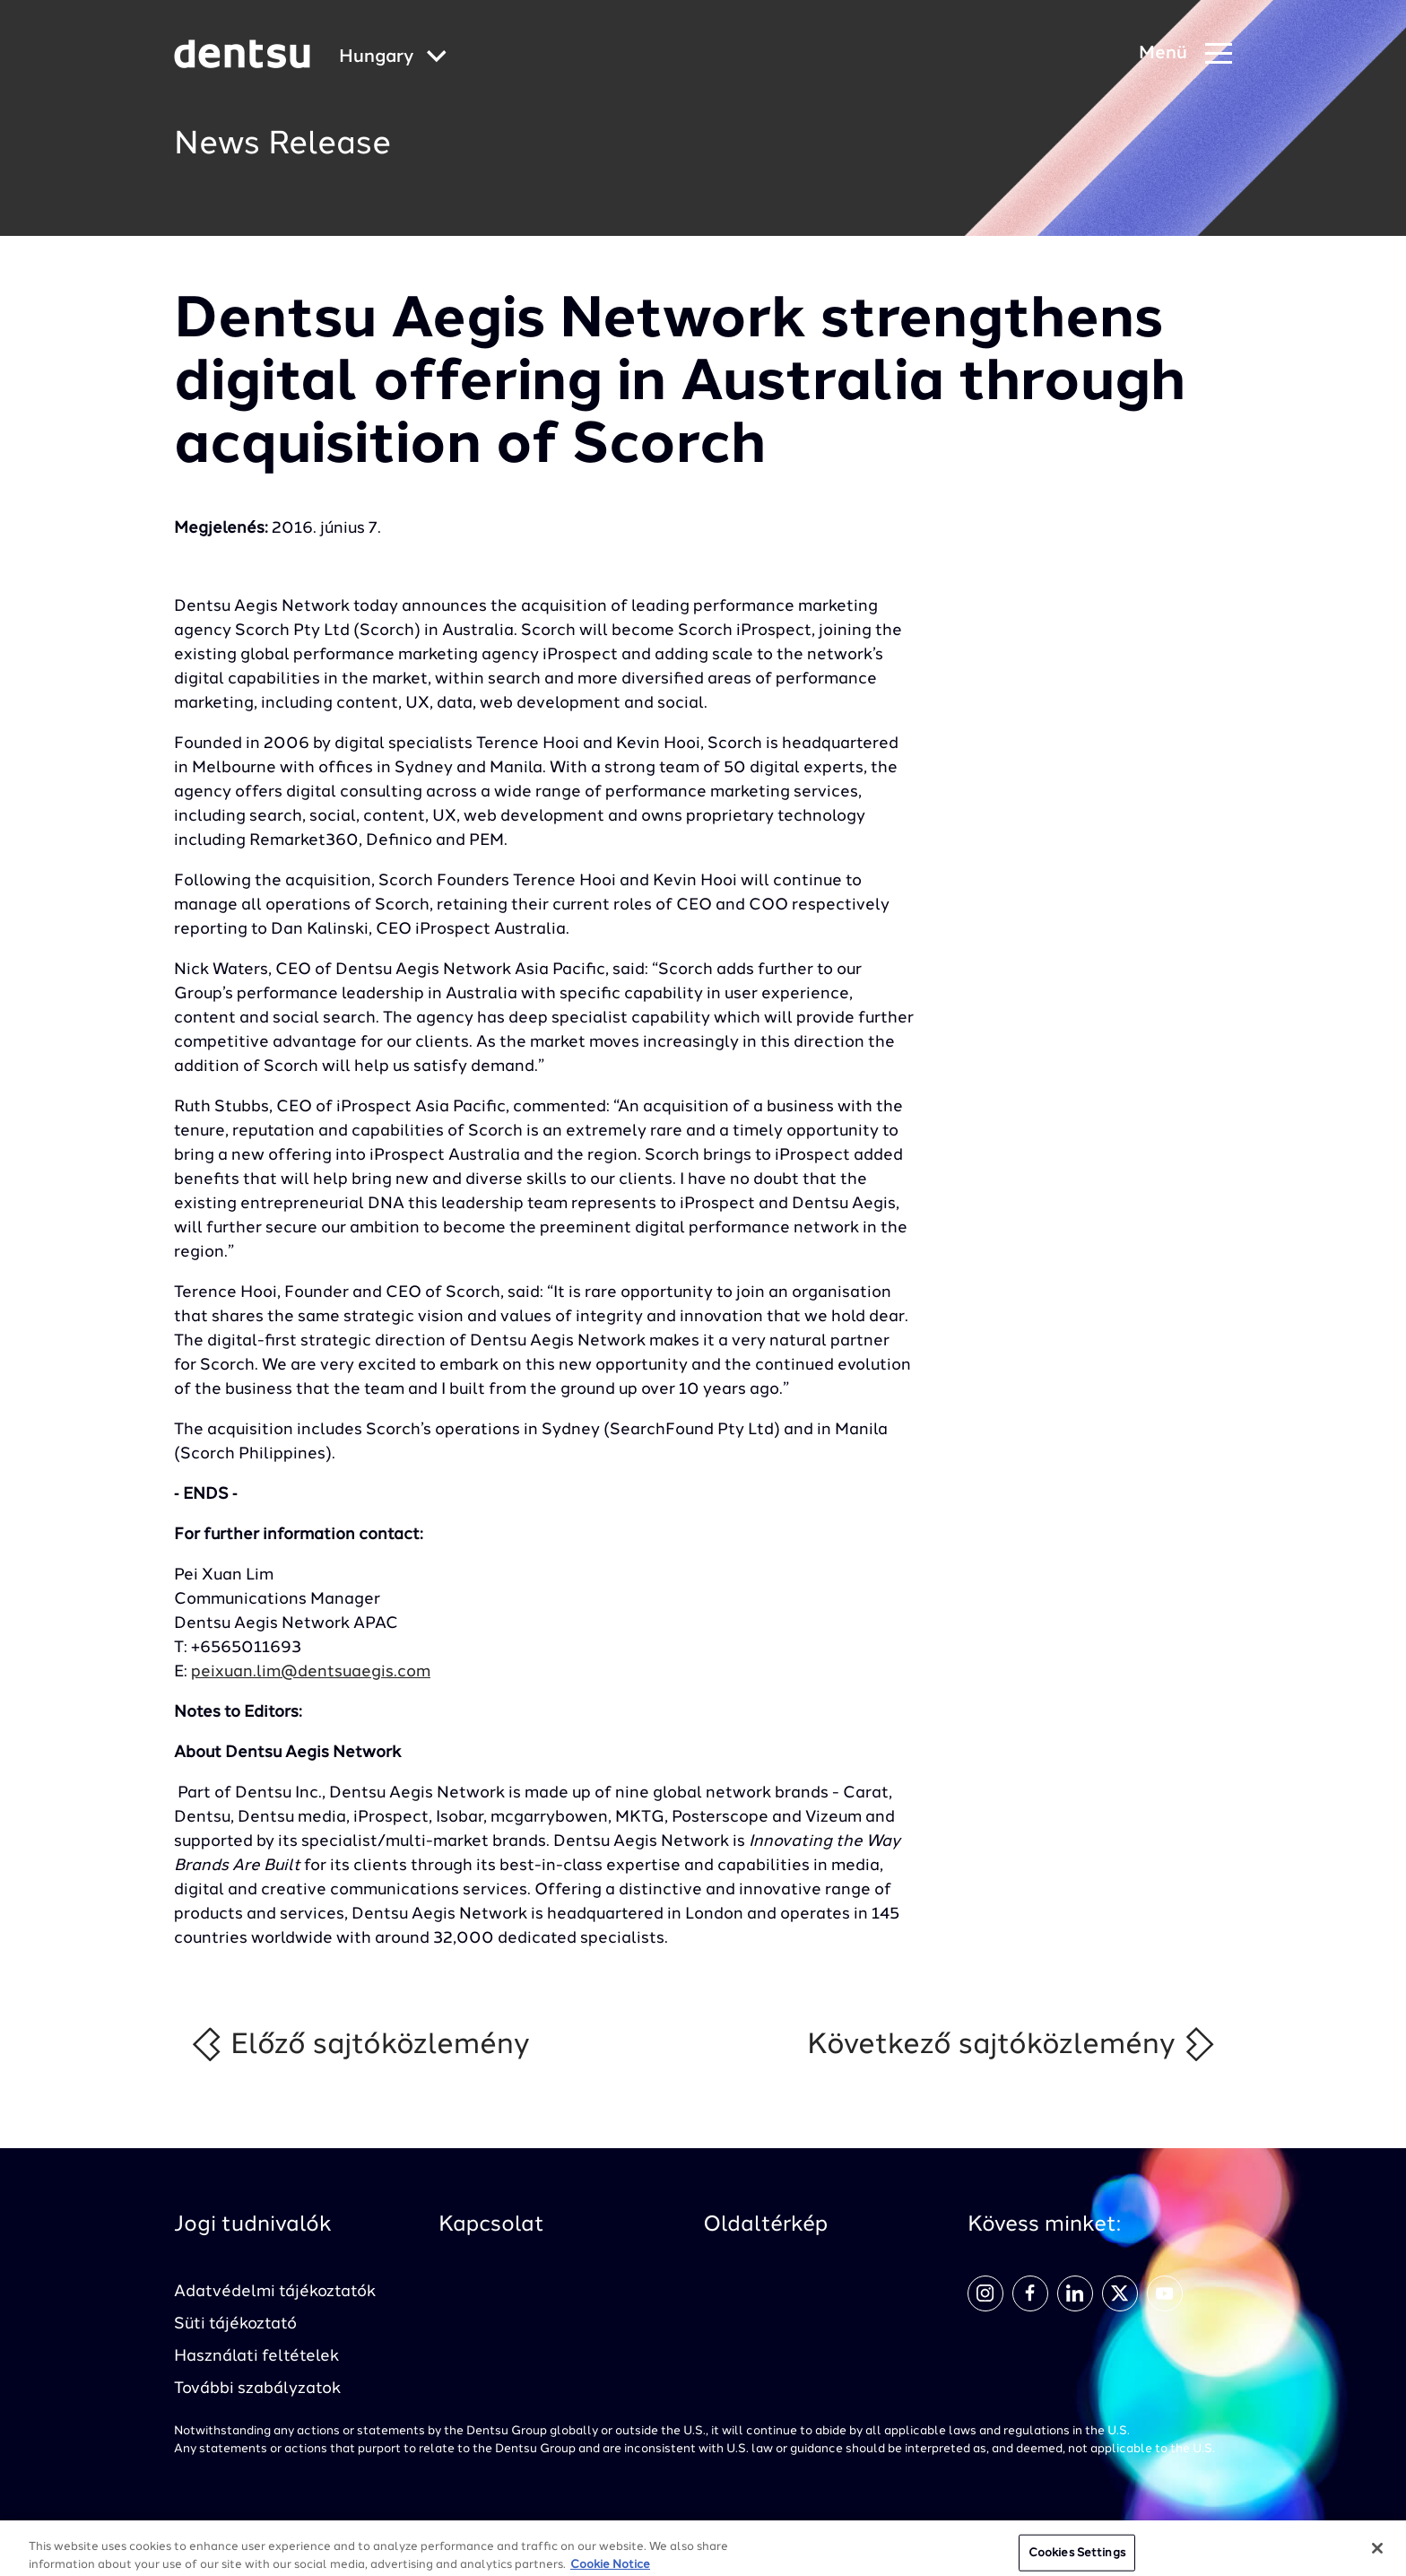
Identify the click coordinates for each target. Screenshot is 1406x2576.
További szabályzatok (257, 2388)
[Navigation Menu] (1185, 54)
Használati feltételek (256, 2356)
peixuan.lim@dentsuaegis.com (310, 1672)
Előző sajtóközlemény (359, 2044)
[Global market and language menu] (393, 58)
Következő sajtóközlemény (1012, 2044)
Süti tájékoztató (235, 2324)
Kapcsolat (491, 2225)
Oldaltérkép (765, 2225)
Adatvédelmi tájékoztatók (275, 2292)
